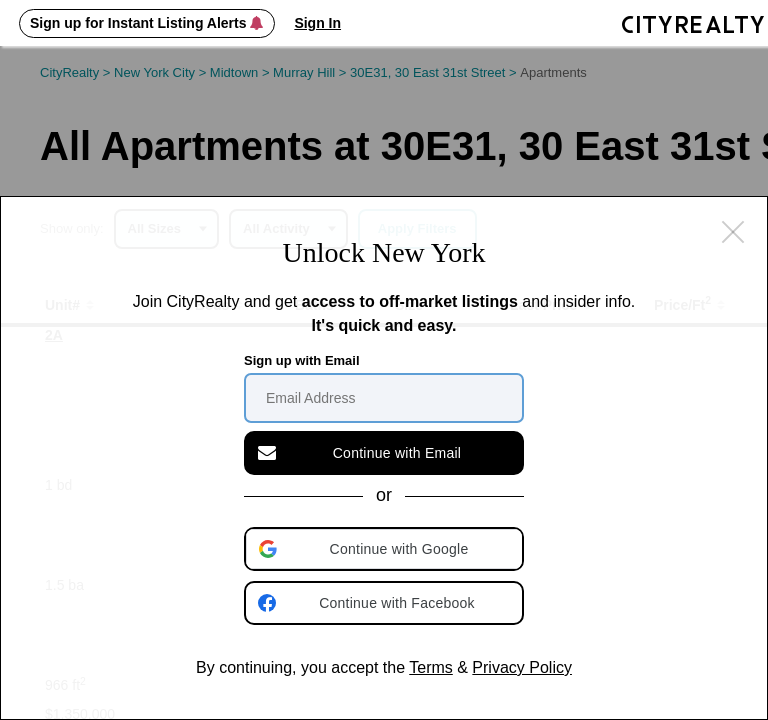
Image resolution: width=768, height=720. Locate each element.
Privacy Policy (522, 667)
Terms (431, 667)
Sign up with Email (302, 360)
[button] (386, 549)
